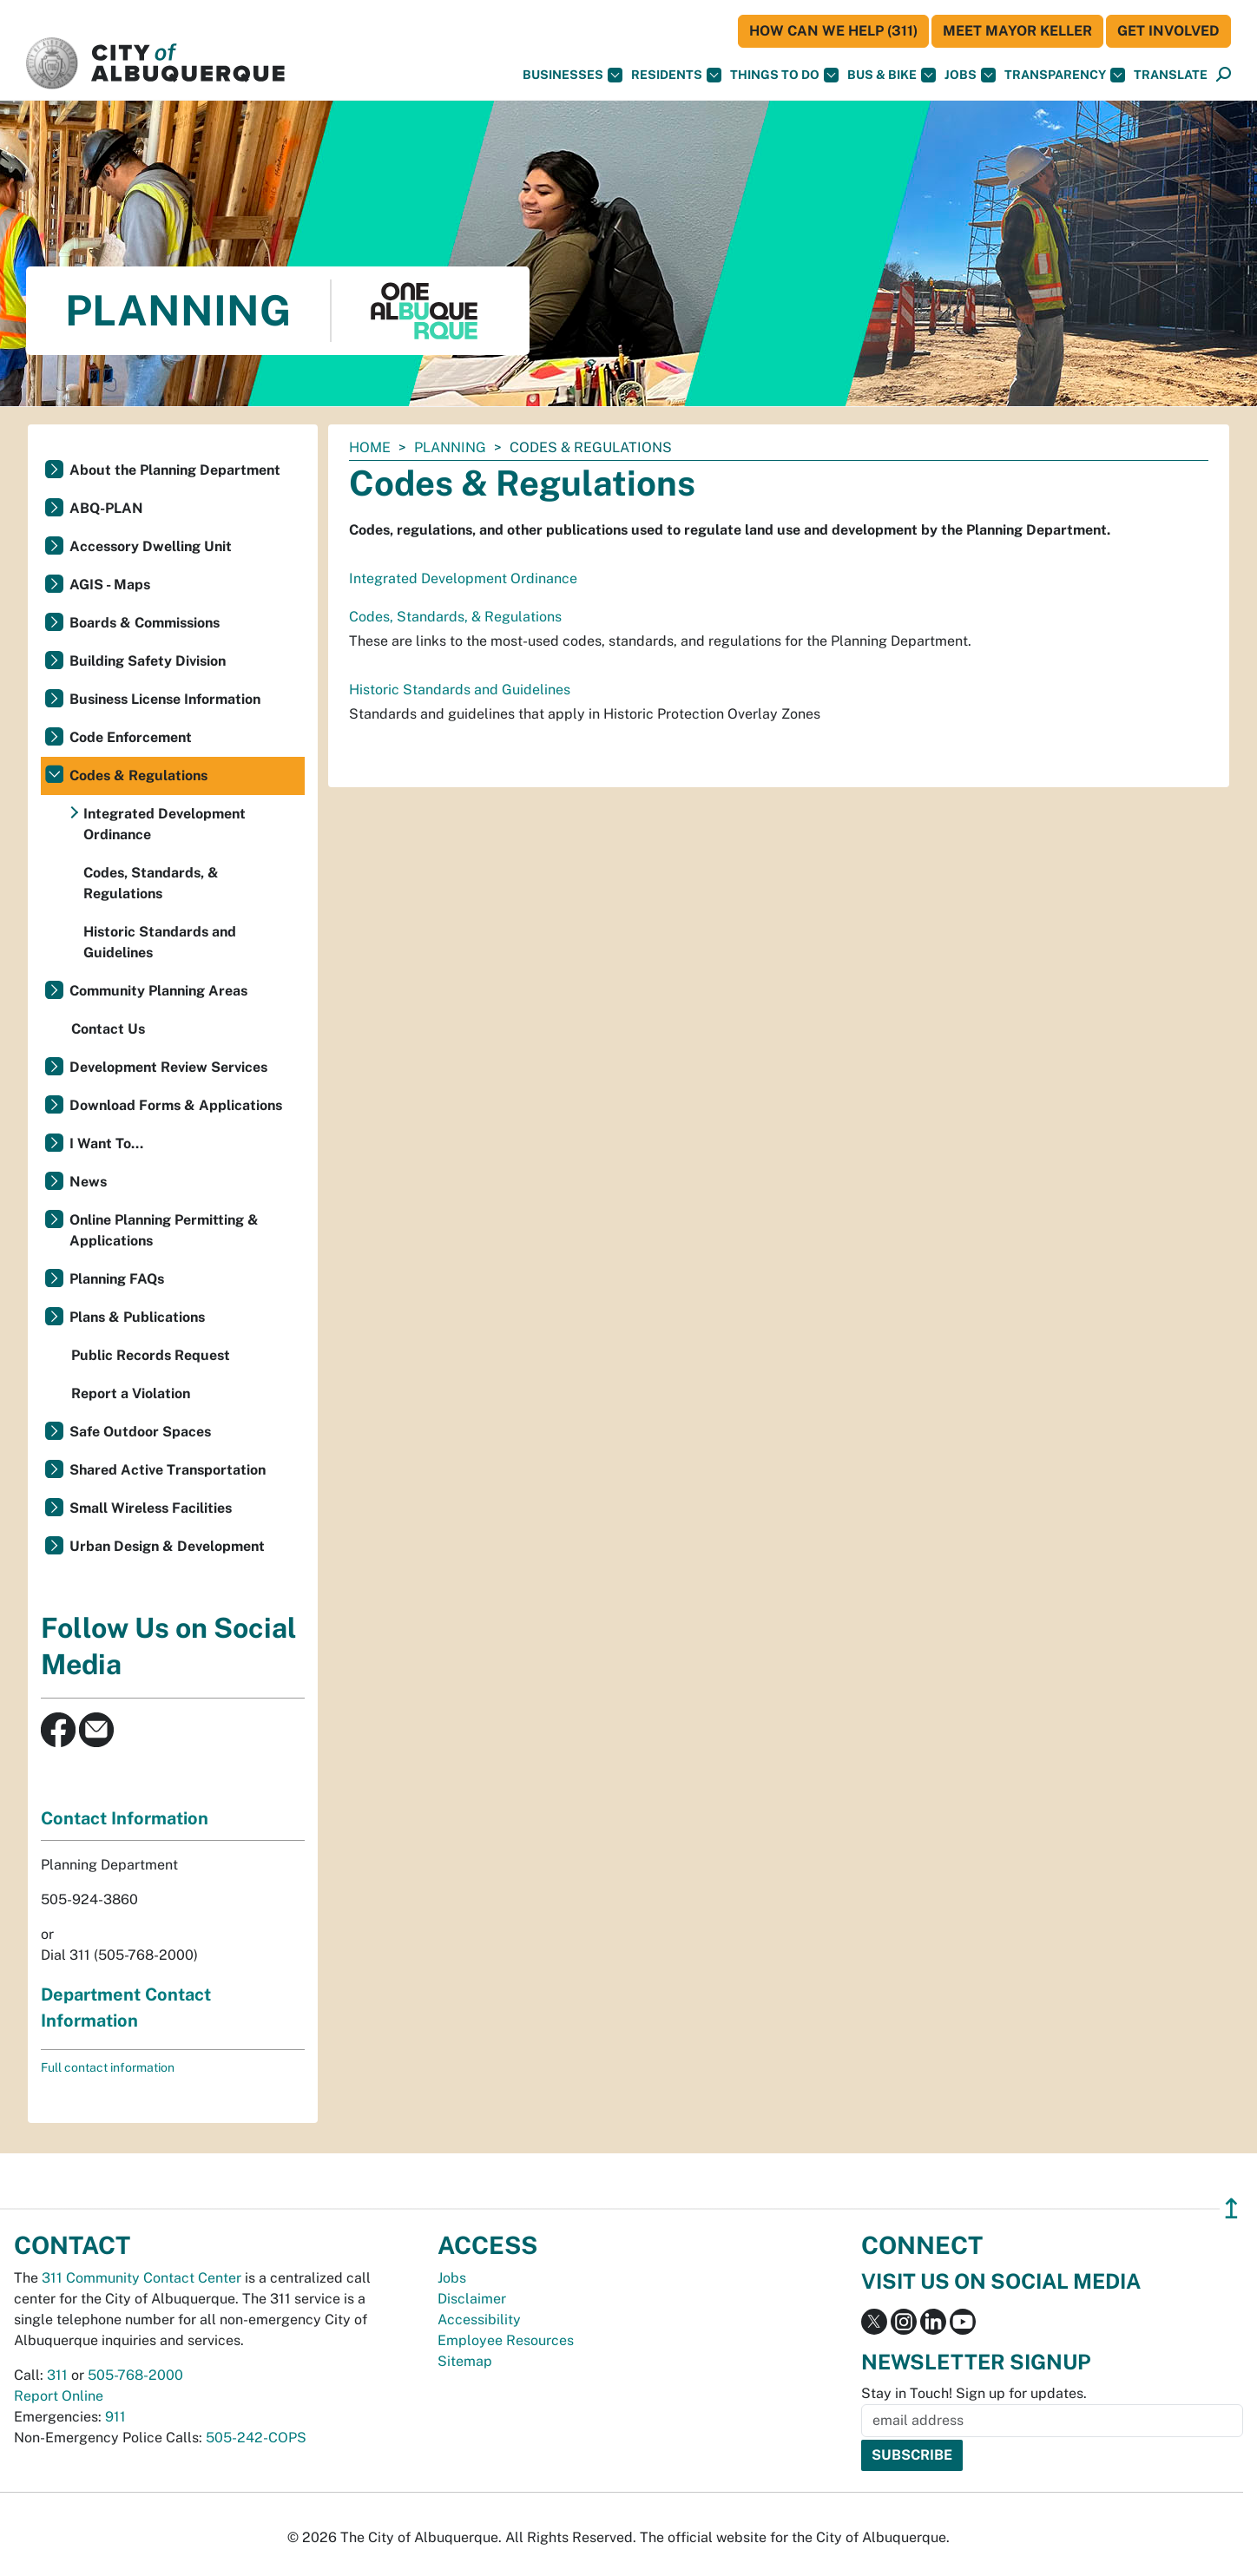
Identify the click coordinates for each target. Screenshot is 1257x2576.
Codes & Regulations (138, 775)
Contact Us (108, 1029)
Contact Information (124, 1818)
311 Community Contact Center (141, 2278)
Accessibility (479, 2319)
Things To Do (784, 75)
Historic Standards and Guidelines (459, 689)
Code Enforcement (130, 737)
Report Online (58, 2396)
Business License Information (164, 699)
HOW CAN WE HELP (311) (833, 31)
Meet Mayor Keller (1017, 31)
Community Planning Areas (158, 990)
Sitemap (465, 2361)
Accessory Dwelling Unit (150, 546)
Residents (676, 75)
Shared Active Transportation (167, 1470)
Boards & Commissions (144, 622)
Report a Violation (130, 1393)
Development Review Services (168, 1067)
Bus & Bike (891, 75)
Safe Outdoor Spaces (140, 1431)
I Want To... (106, 1143)
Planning (450, 447)
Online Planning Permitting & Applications (164, 1230)
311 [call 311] (57, 2375)
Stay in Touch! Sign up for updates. (974, 2393)
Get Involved (1168, 31)
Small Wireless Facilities (150, 1508)
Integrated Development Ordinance (463, 578)
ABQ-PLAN (106, 508)
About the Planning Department (174, 470)
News (88, 1181)
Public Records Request (150, 1355)
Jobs (970, 75)
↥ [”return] (1231, 2208)
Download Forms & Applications (175, 1105)
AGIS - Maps (109, 584)
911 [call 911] (115, 2416)
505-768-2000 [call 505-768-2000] (135, 2375)
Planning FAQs (116, 1279)
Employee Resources (506, 2340)
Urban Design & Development (167, 1546)
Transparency (1064, 75)
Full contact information (107, 2067)
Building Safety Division (147, 661)
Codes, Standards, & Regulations (455, 616)
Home (370, 447)
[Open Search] (1223, 75)
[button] (1171, 75)
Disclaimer (472, 2298)
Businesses (572, 75)
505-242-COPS (256, 2437)
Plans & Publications (137, 1317)
